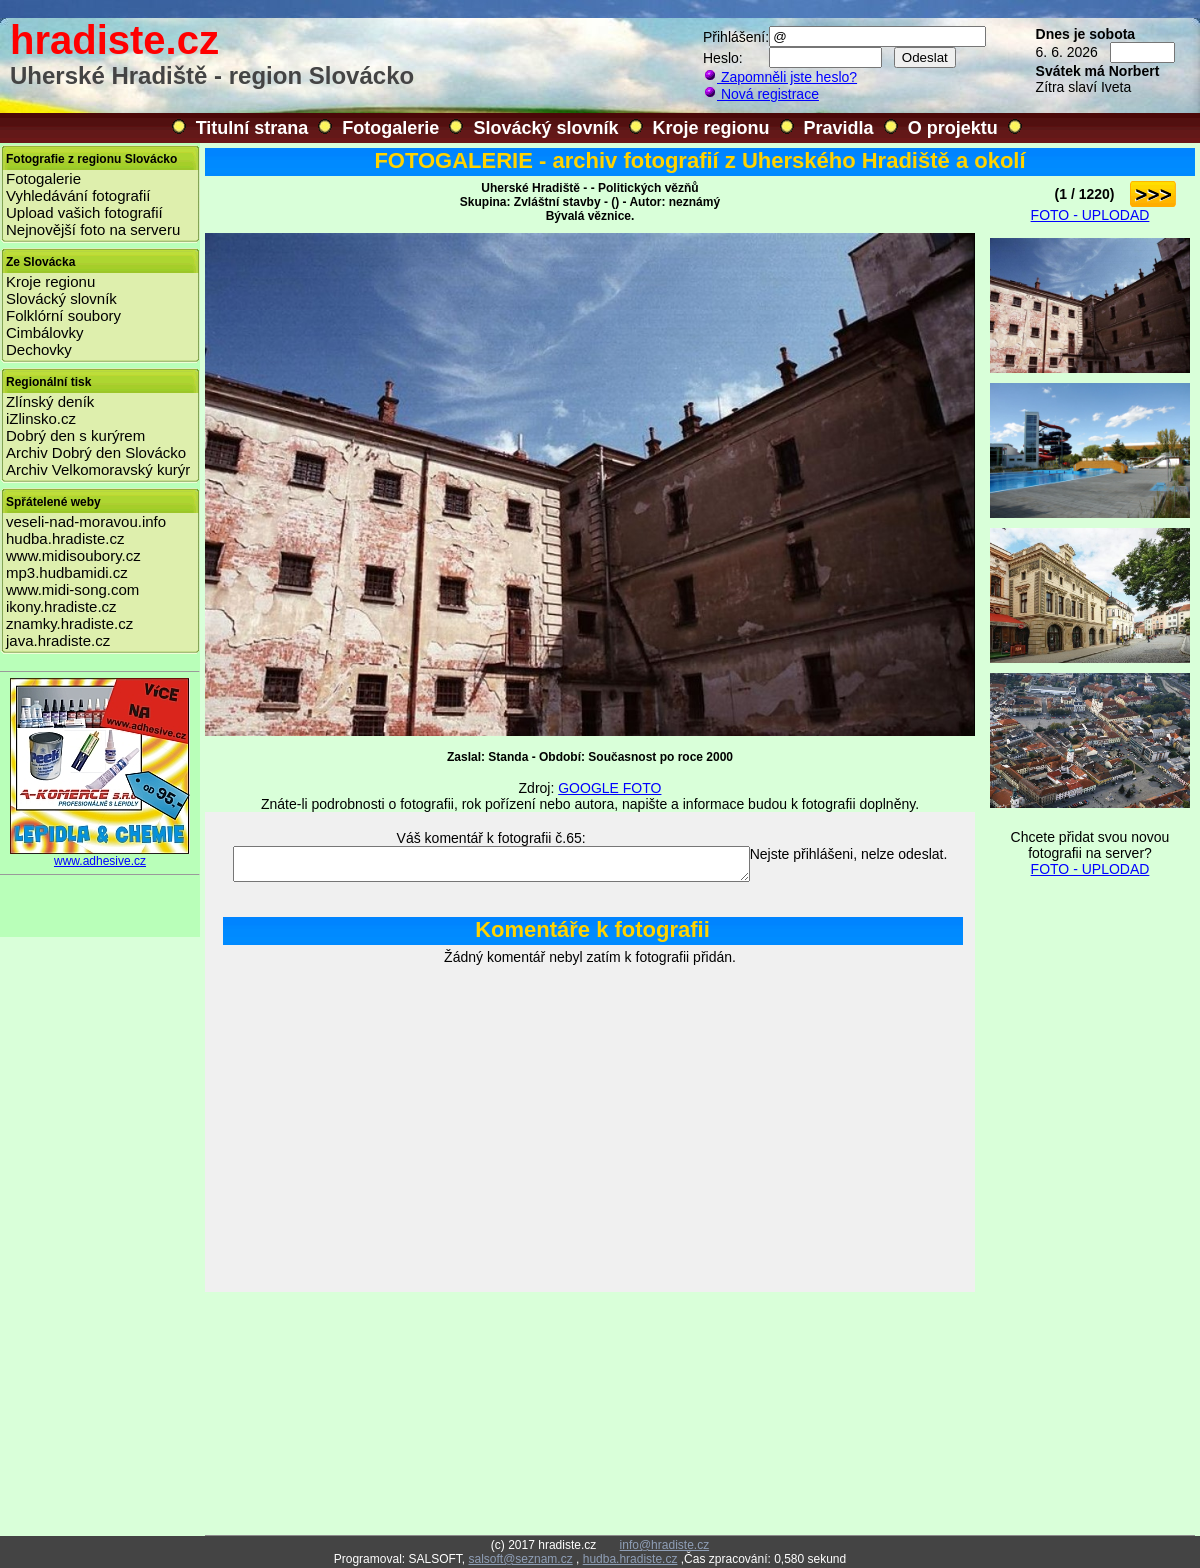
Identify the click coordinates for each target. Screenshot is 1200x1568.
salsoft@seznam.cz (520, 1559)
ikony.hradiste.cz (61, 606)
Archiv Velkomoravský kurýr (98, 469)
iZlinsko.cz (41, 418)
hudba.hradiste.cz (65, 538)
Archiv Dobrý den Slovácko (96, 452)
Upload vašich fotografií (84, 212)
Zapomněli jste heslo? (780, 77)
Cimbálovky (45, 332)
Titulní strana (252, 128)
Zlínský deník (50, 401)
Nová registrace (761, 94)
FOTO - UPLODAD (1090, 215)
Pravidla (839, 128)
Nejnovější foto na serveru (93, 229)
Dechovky (39, 349)
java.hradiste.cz (58, 640)
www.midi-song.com (72, 589)
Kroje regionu (711, 128)
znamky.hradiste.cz (69, 623)
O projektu (953, 128)
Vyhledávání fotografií (78, 195)
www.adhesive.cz (100, 855)
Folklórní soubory (63, 315)
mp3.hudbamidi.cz (67, 572)
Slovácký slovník (545, 128)
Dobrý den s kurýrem (75, 435)
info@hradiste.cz (665, 1545)
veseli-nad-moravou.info (86, 521)
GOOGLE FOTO (609, 788)
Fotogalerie (390, 128)
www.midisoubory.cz (73, 555)
